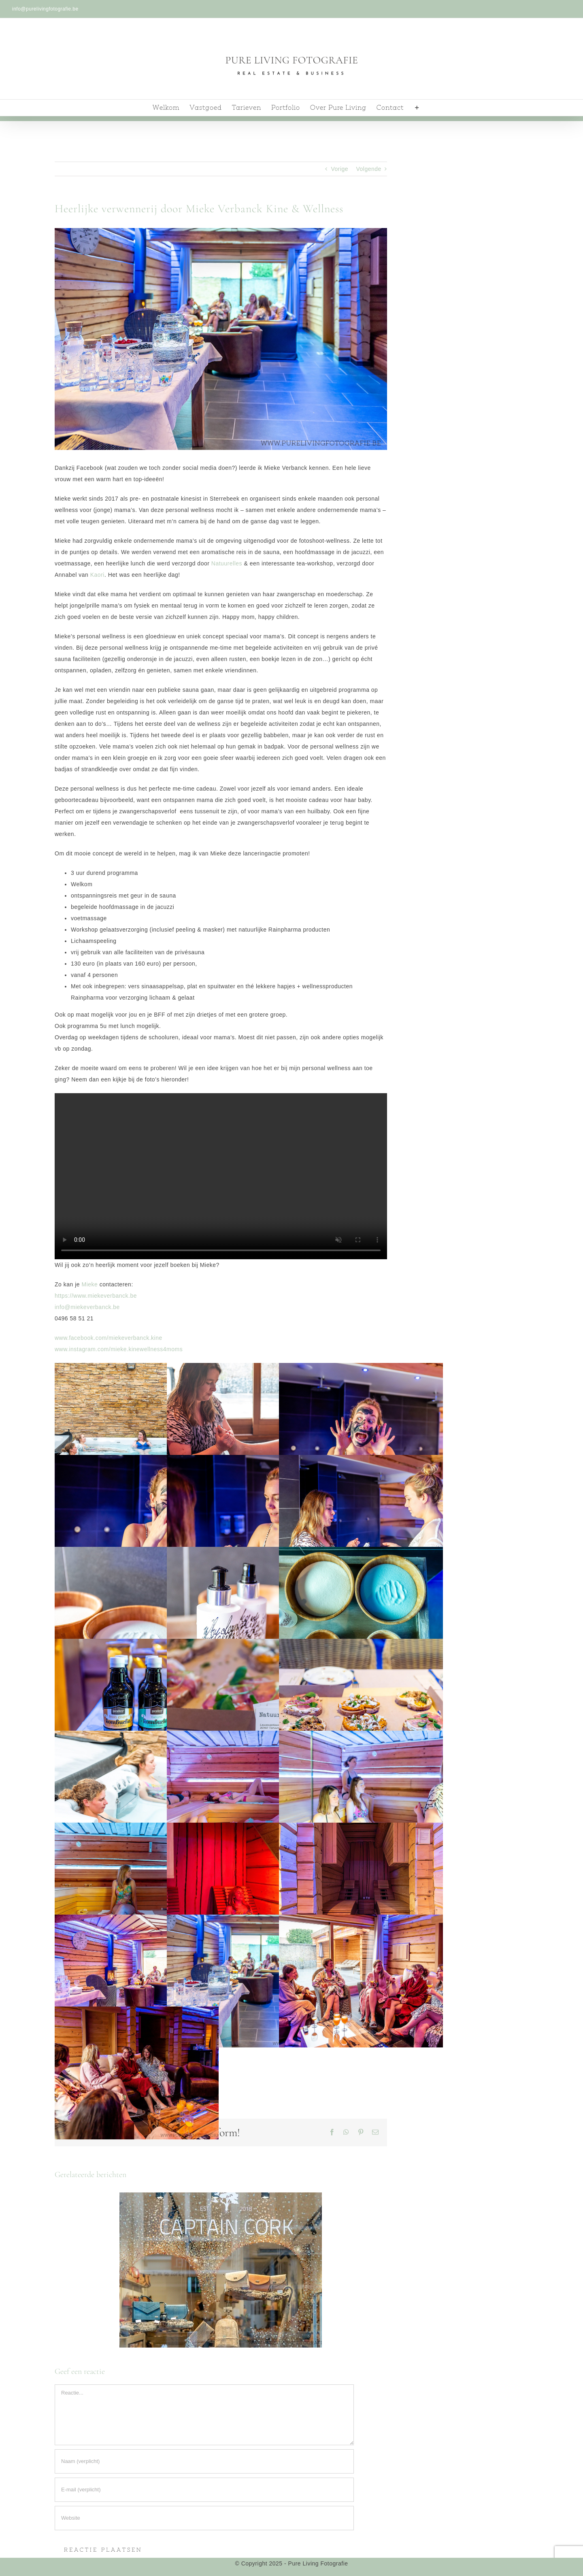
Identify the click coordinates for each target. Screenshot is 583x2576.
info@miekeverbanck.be (87, 1307)
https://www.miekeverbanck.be (96, 1295)
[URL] (204, 2518)
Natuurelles (226, 563)
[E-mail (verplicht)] (204, 2490)
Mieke (89, 1284)
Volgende (368, 169)
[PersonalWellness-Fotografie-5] (221, 339)
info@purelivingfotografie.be (45, 9)
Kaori (97, 574)
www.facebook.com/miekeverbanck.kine (108, 1338)
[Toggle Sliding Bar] (417, 108)
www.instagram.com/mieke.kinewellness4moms (119, 1349)
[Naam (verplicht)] (204, 2461)
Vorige (339, 169)
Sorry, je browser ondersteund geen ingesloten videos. (221, 1176)
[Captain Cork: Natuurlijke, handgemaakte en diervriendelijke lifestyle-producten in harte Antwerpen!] (220, 2269)
